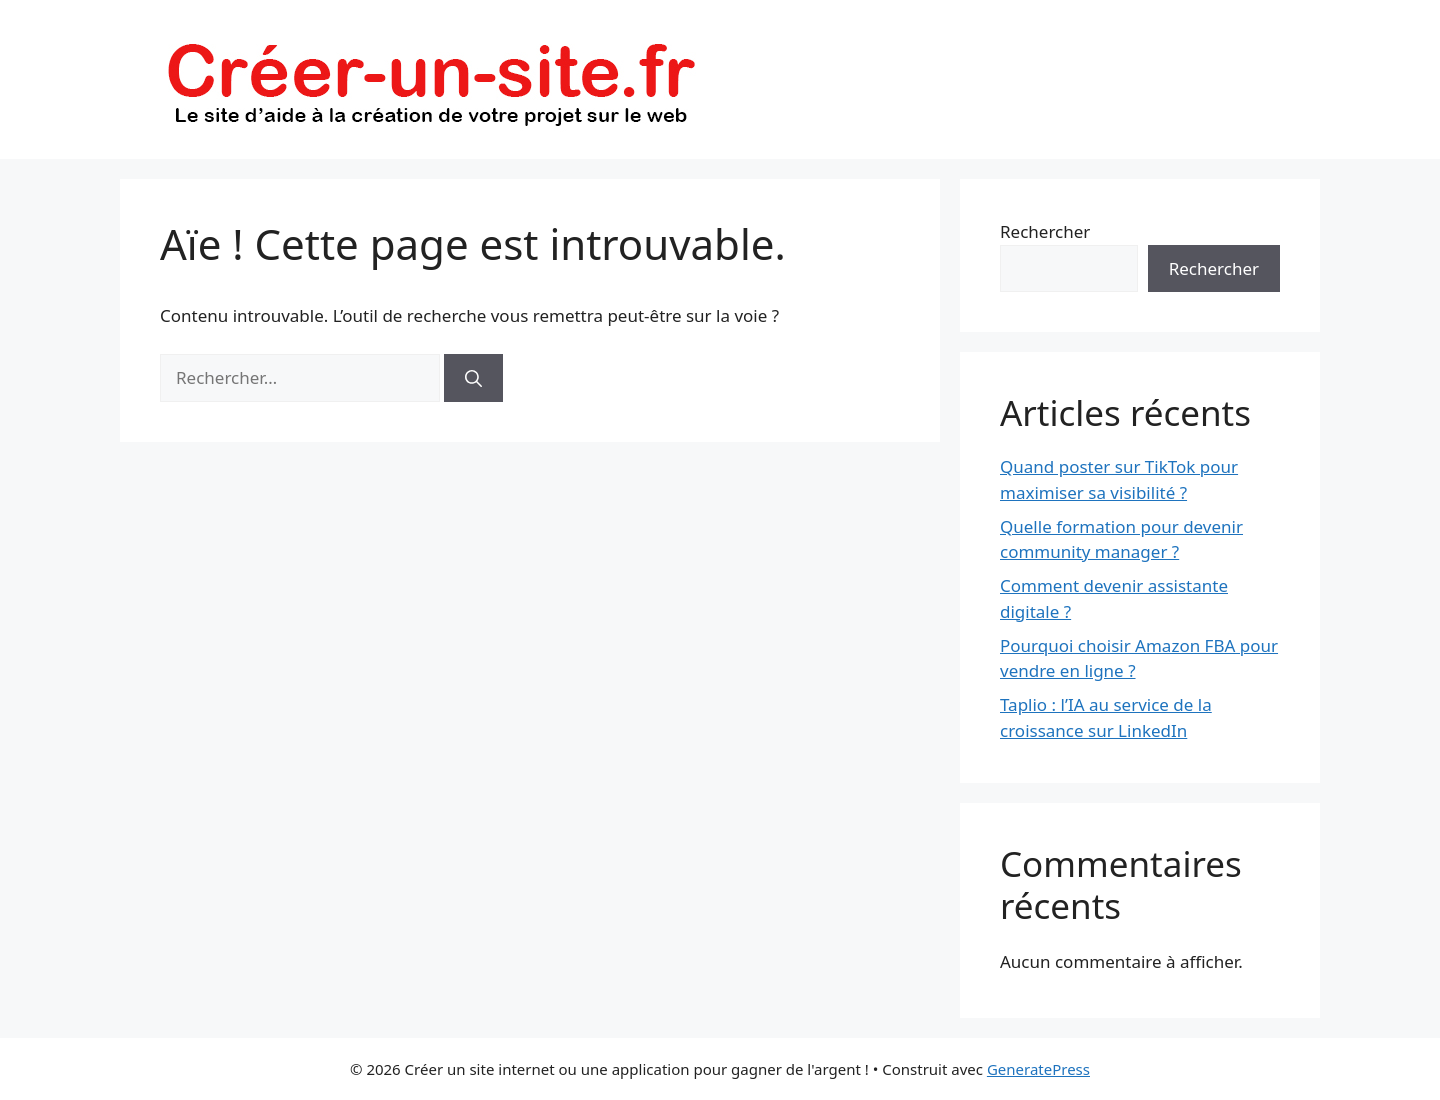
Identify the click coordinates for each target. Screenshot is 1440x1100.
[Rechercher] (473, 378)
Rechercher (1045, 231)
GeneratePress (1038, 1069)
